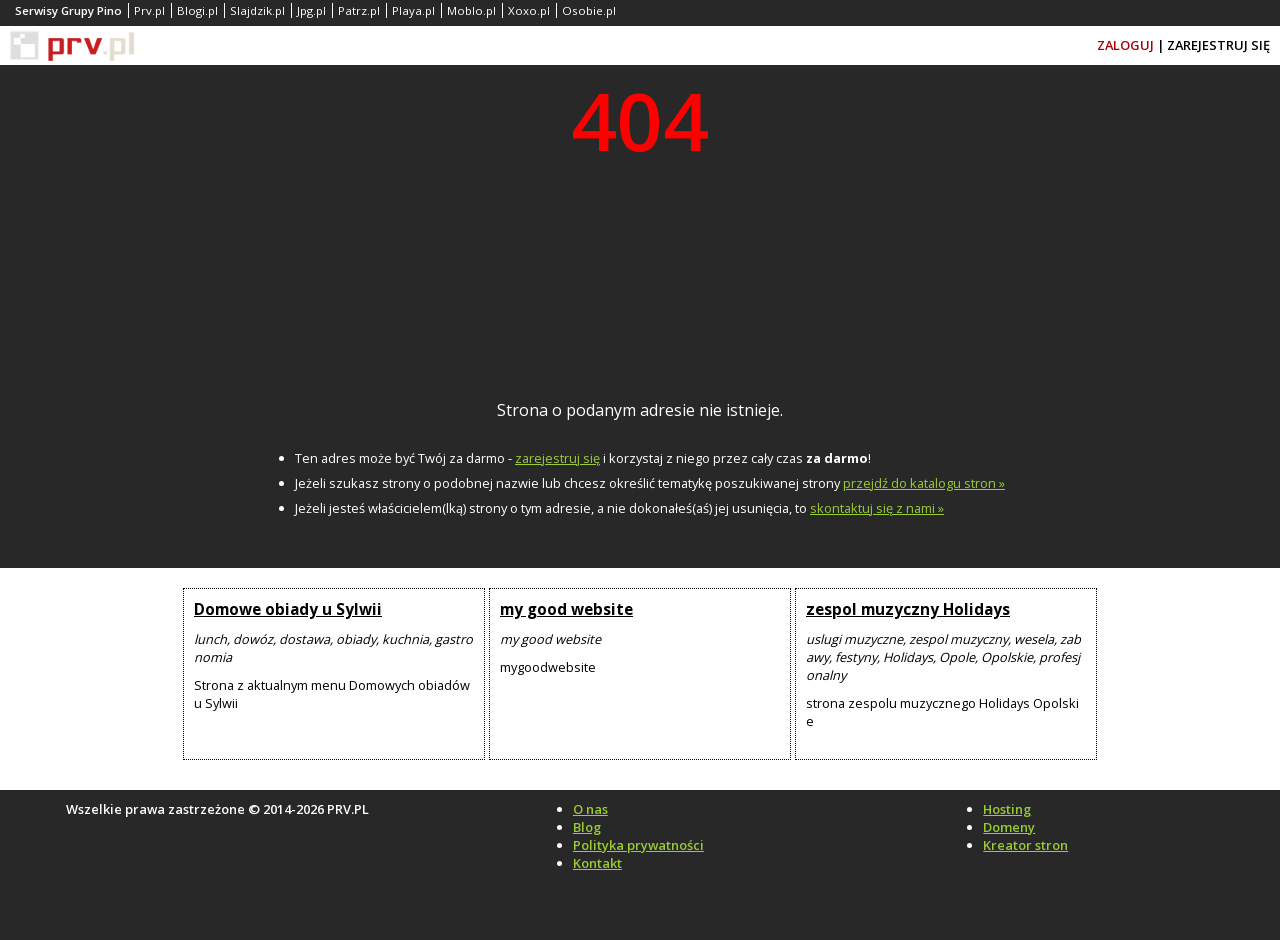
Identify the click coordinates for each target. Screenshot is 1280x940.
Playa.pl (413, 10)
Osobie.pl (589, 10)
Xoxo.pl (529, 10)
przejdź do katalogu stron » (924, 483)
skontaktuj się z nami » (877, 508)
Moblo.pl (471, 10)
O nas (590, 809)
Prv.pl (149, 10)
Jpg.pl (311, 10)
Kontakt (597, 863)
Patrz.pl (359, 10)
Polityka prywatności (638, 845)
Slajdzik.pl (257, 10)
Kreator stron (1025, 845)
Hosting (1007, 809)
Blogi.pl (197, 10)
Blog (587, 827)
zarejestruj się (557, 458)
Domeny (1009, 827)
